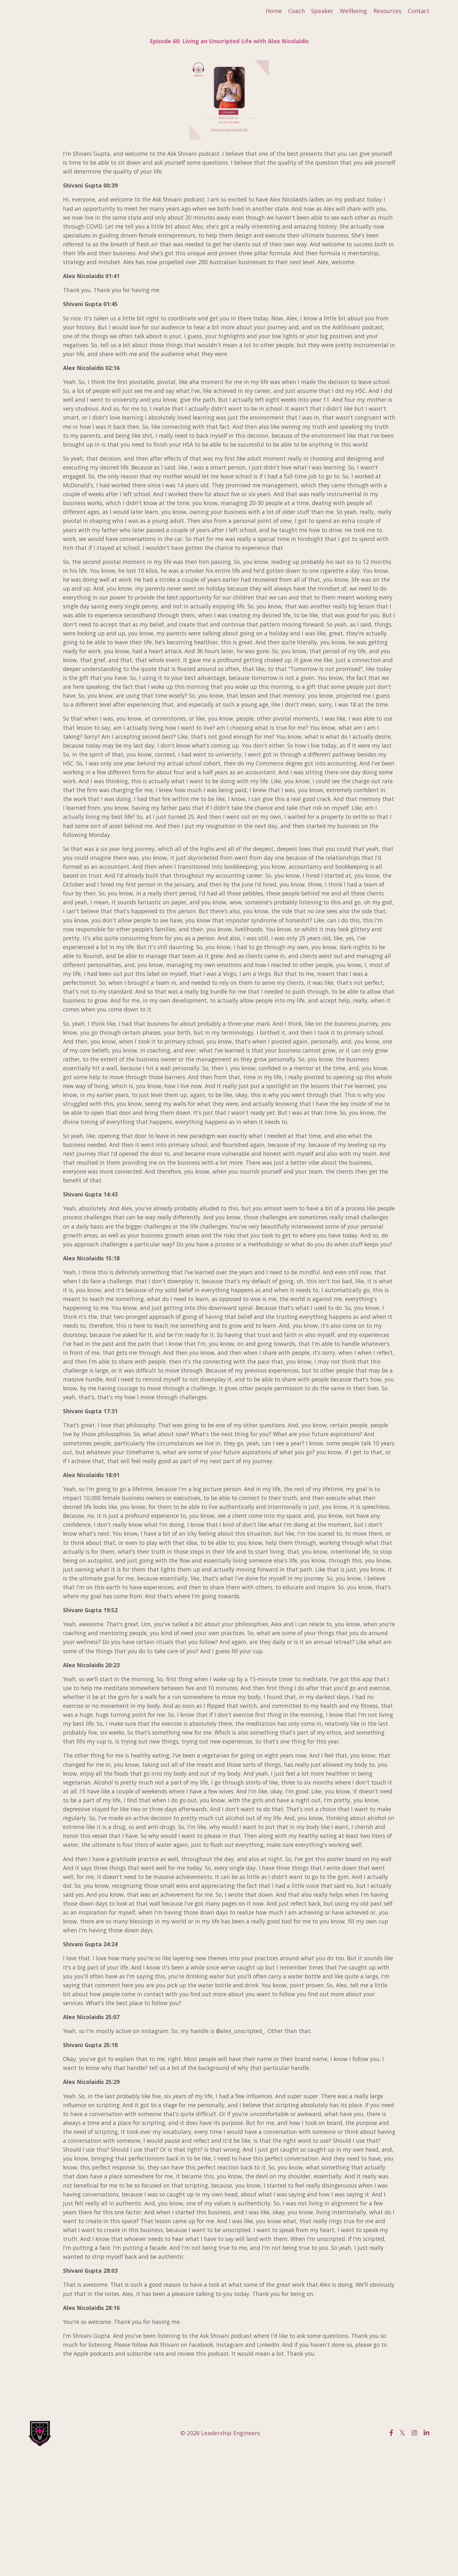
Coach (296, 11)
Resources (387, 11)
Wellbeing (353, 11)
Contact (418, 11)
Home (274, 11)
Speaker (322, 11)
